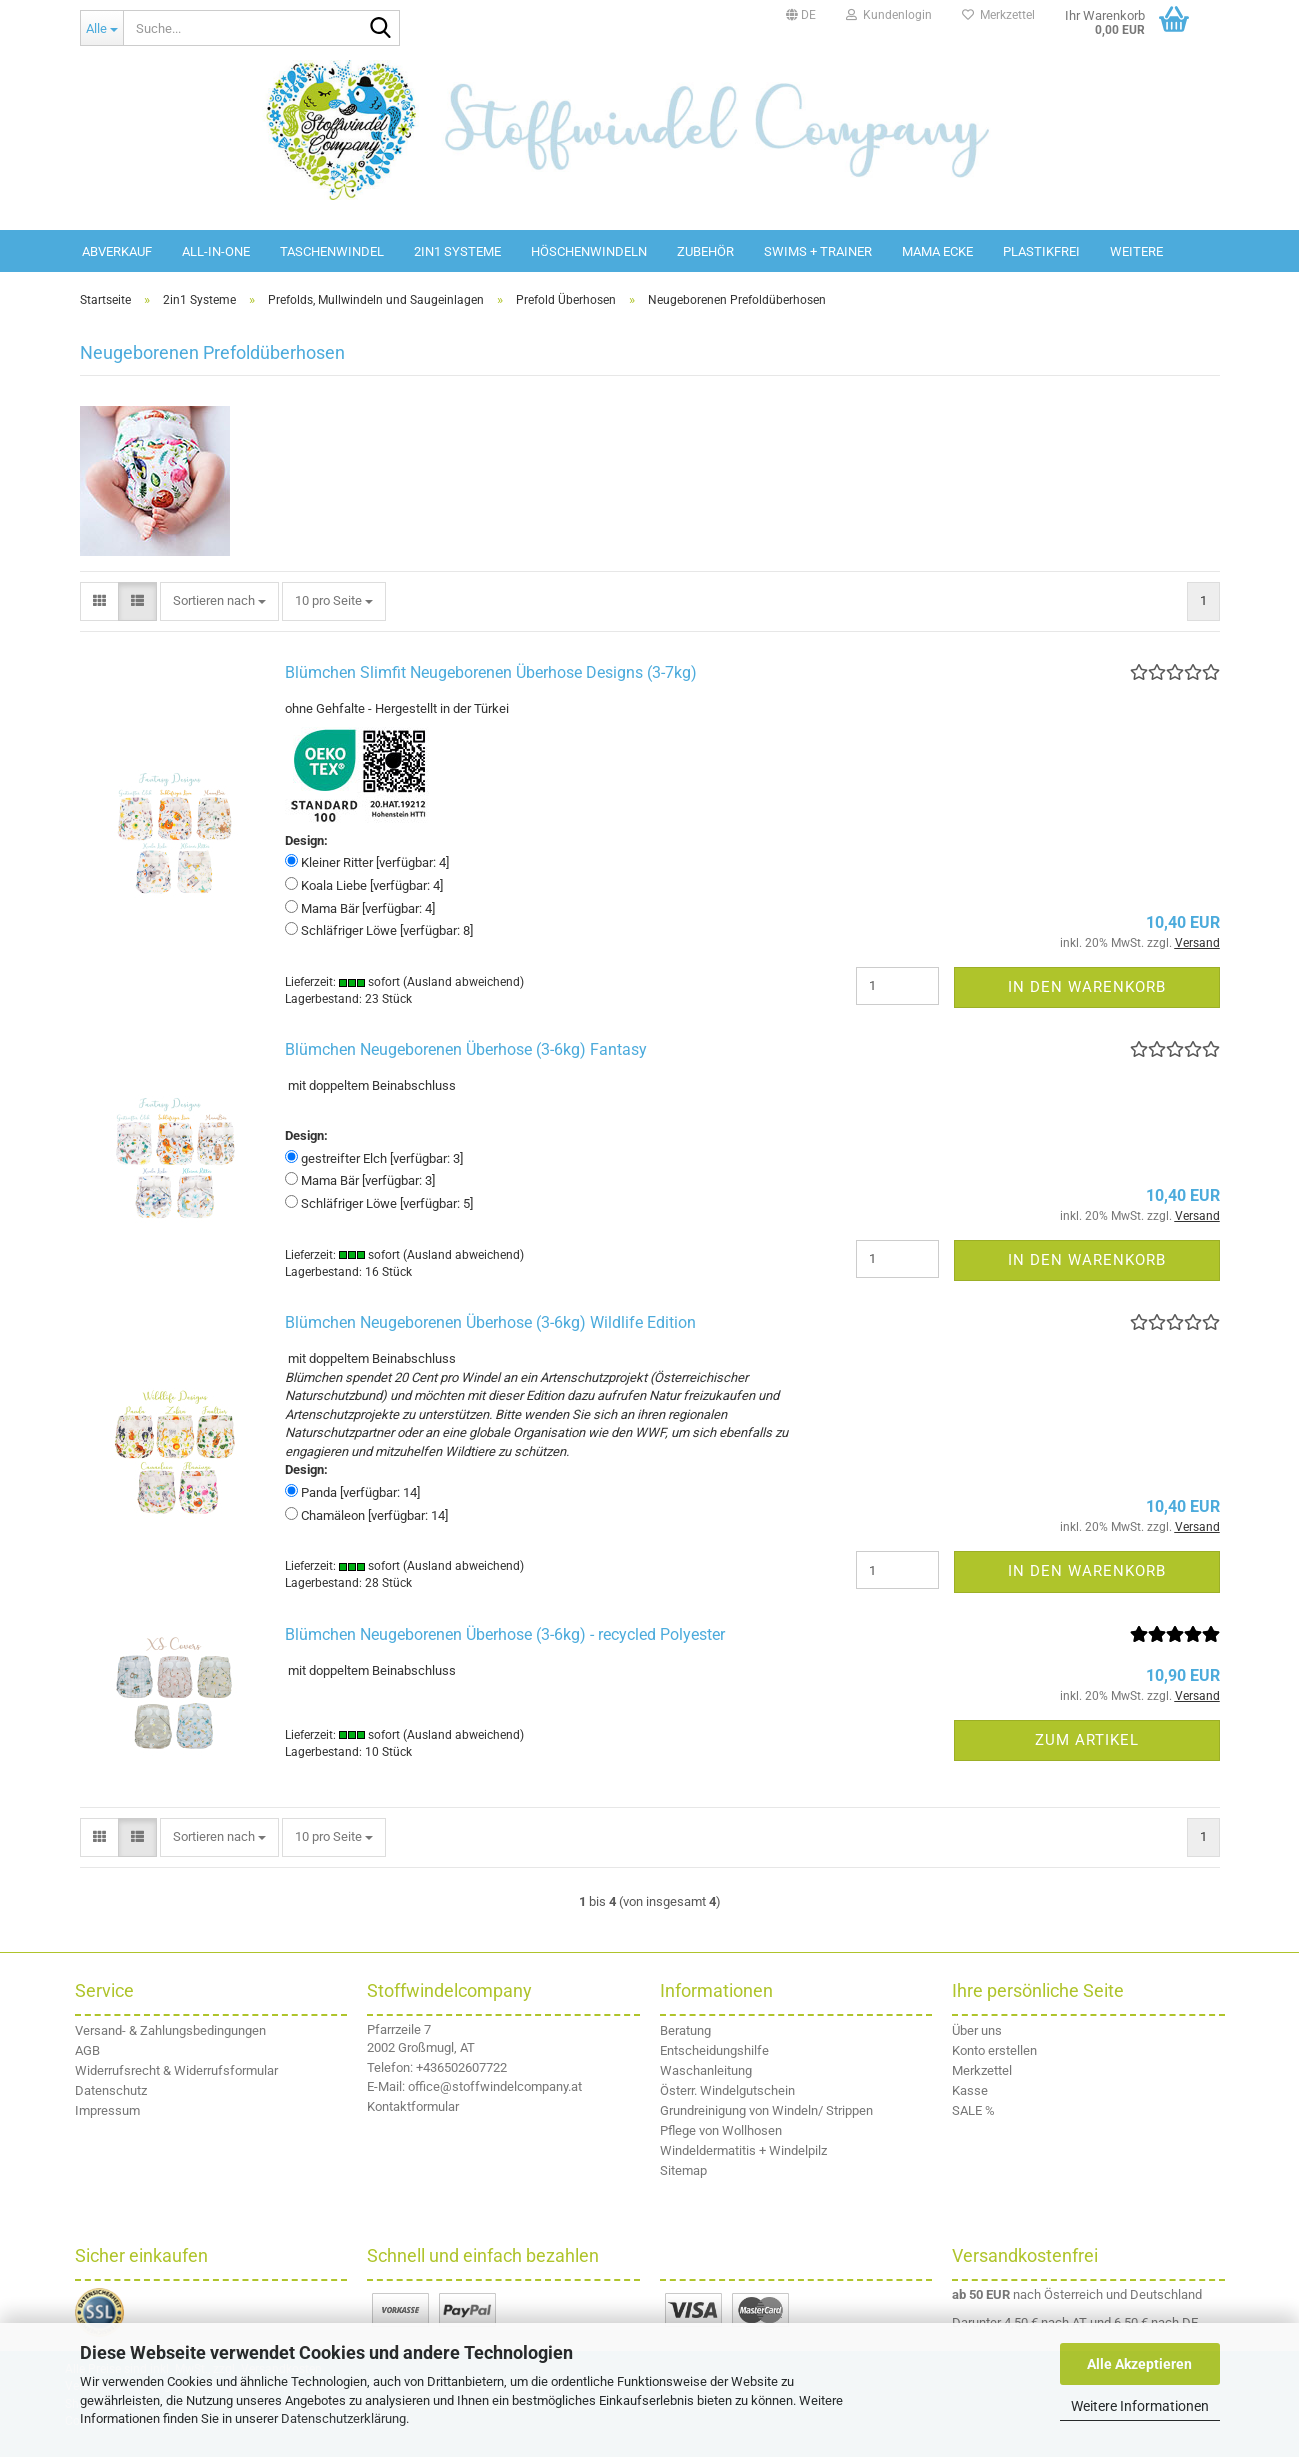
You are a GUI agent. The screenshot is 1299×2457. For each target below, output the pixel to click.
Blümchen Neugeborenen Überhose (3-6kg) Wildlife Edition (490, 1322)
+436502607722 (461, 2067)
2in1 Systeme (457, 251)
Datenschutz (111, 2090)
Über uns (977, 2030)
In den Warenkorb (1087, 987)
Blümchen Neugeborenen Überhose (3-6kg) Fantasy (466, 1049)
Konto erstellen (994, 2050)
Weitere (1136, 251)
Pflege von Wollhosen (721, 2130)
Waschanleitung (706, 2070)
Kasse (970, 2090)
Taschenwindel (332, 251)
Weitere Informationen (1140, 2406)
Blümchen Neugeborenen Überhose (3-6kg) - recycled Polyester (505, 1634)
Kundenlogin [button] (889, 15)
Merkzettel (998, 15)
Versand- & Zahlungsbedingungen (170, 2030)
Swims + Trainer (818, 251)
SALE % (973, 2110)
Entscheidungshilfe (714, 2050)
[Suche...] (102, 28)
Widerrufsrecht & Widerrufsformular (176, 2070)
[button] (801, 15)
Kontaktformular (413, 2106)
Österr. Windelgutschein (727, 2090)
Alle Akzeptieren (1139, 2364)
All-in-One (216, 251)
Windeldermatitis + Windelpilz (743, 2150)
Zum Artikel (1087, 1740)
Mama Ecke (937, 251)
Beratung (685, 2030)
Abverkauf (117, 251)
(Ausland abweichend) (463, 982)
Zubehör (705, 251)
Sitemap (683, 2170)
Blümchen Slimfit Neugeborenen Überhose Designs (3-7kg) (491, 672)
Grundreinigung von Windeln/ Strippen (766, 2110)
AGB (87, 2050)
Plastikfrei (1041, 251)
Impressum (107, 2110)
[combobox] (219, 601)
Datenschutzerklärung (343, 2418)
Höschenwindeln (589, 251)
